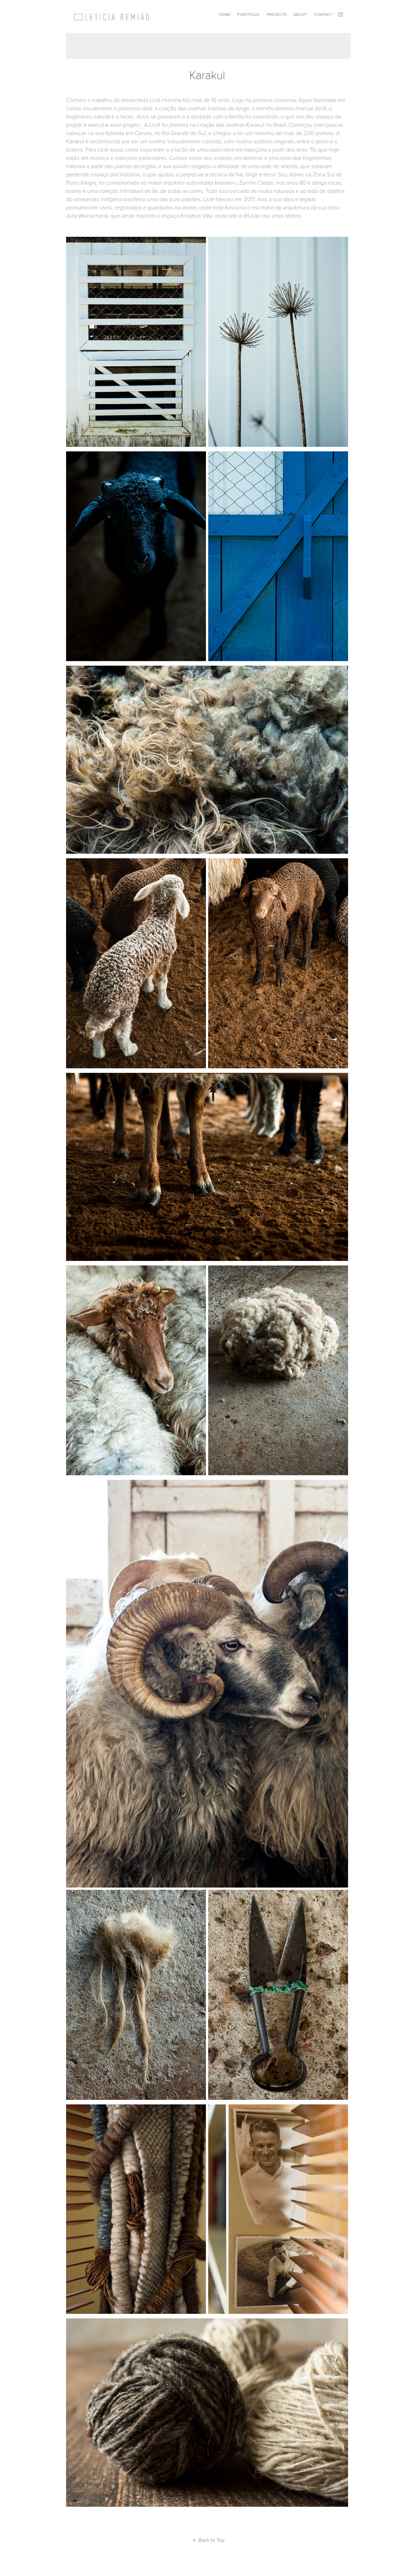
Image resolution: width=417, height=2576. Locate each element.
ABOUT (300, 14)
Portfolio (248, 14)
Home (224, 14)
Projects (277, 14)
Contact (323, 14)
